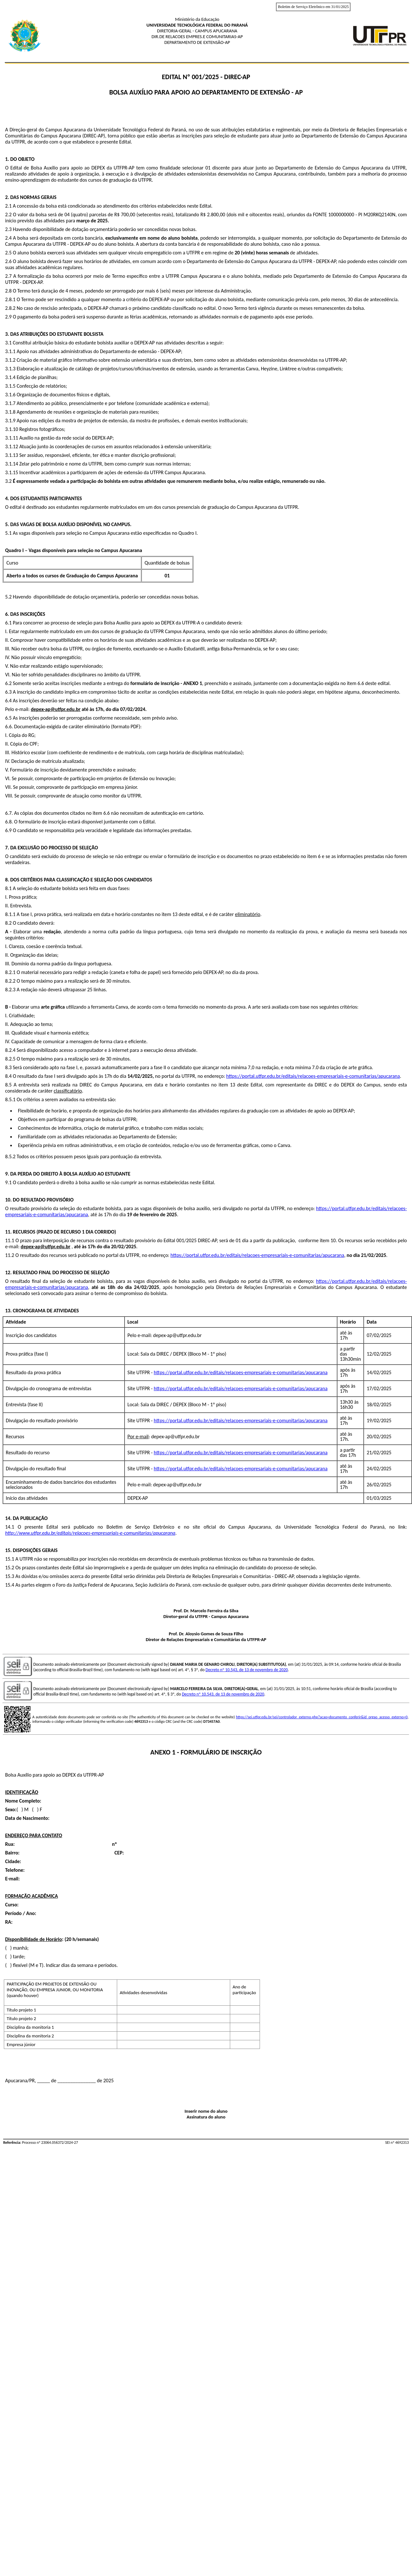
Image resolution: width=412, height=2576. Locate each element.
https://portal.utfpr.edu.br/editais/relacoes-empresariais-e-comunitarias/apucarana (313, 1076)
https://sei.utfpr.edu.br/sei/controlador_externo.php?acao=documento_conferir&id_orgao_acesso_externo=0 (322, 1717)
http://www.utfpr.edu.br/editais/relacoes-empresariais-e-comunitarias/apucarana (90, 1533)
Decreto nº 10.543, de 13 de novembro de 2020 (247, 1669)
